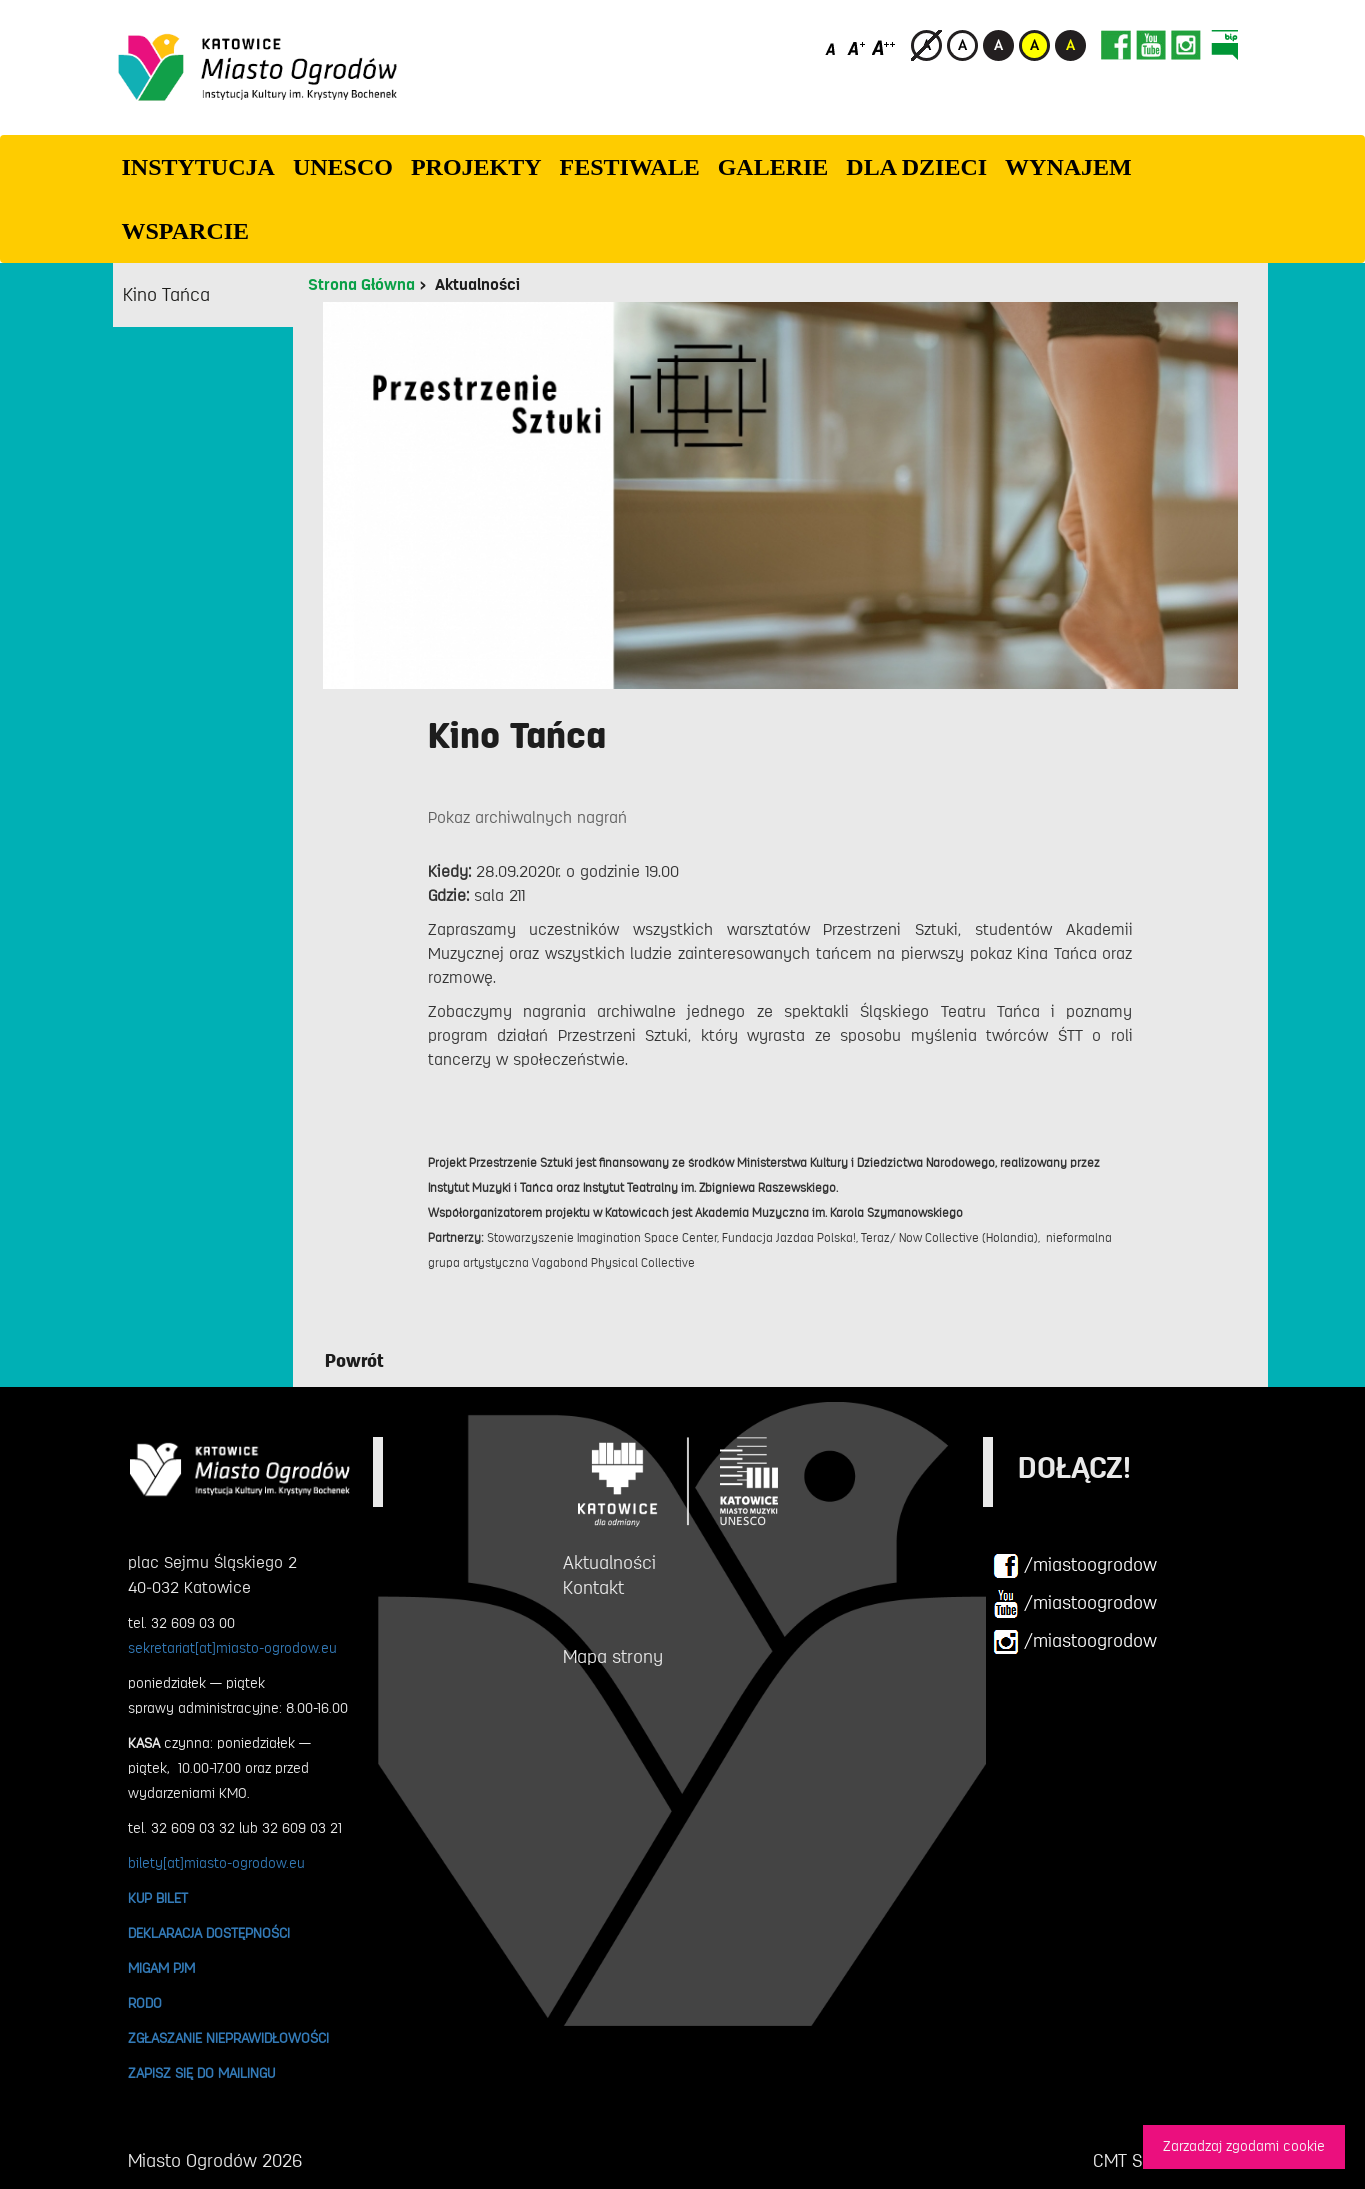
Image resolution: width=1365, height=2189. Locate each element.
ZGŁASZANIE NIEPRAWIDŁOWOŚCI (228, 2038)
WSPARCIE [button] (186, 231)
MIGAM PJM (161, 1968)
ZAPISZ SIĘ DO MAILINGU (201, 2073)
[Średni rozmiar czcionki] (856, 47)
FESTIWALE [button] (630, 167)
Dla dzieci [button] (916, 167)
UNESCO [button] (343, 167)
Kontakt (593, 1588)
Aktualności (477, 285)
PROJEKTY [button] (476, 167)
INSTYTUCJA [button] (198, 167)
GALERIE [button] (773, 167)
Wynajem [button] (1068, 167)
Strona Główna (361, 285)
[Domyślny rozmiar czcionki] (832, 47)
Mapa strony (613, 1657)
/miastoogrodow (1075, 1566)
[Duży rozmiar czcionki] (884, 47)
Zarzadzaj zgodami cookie (1244, 2146)
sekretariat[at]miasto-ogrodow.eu (232, 1648)
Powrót (354, 1361)
